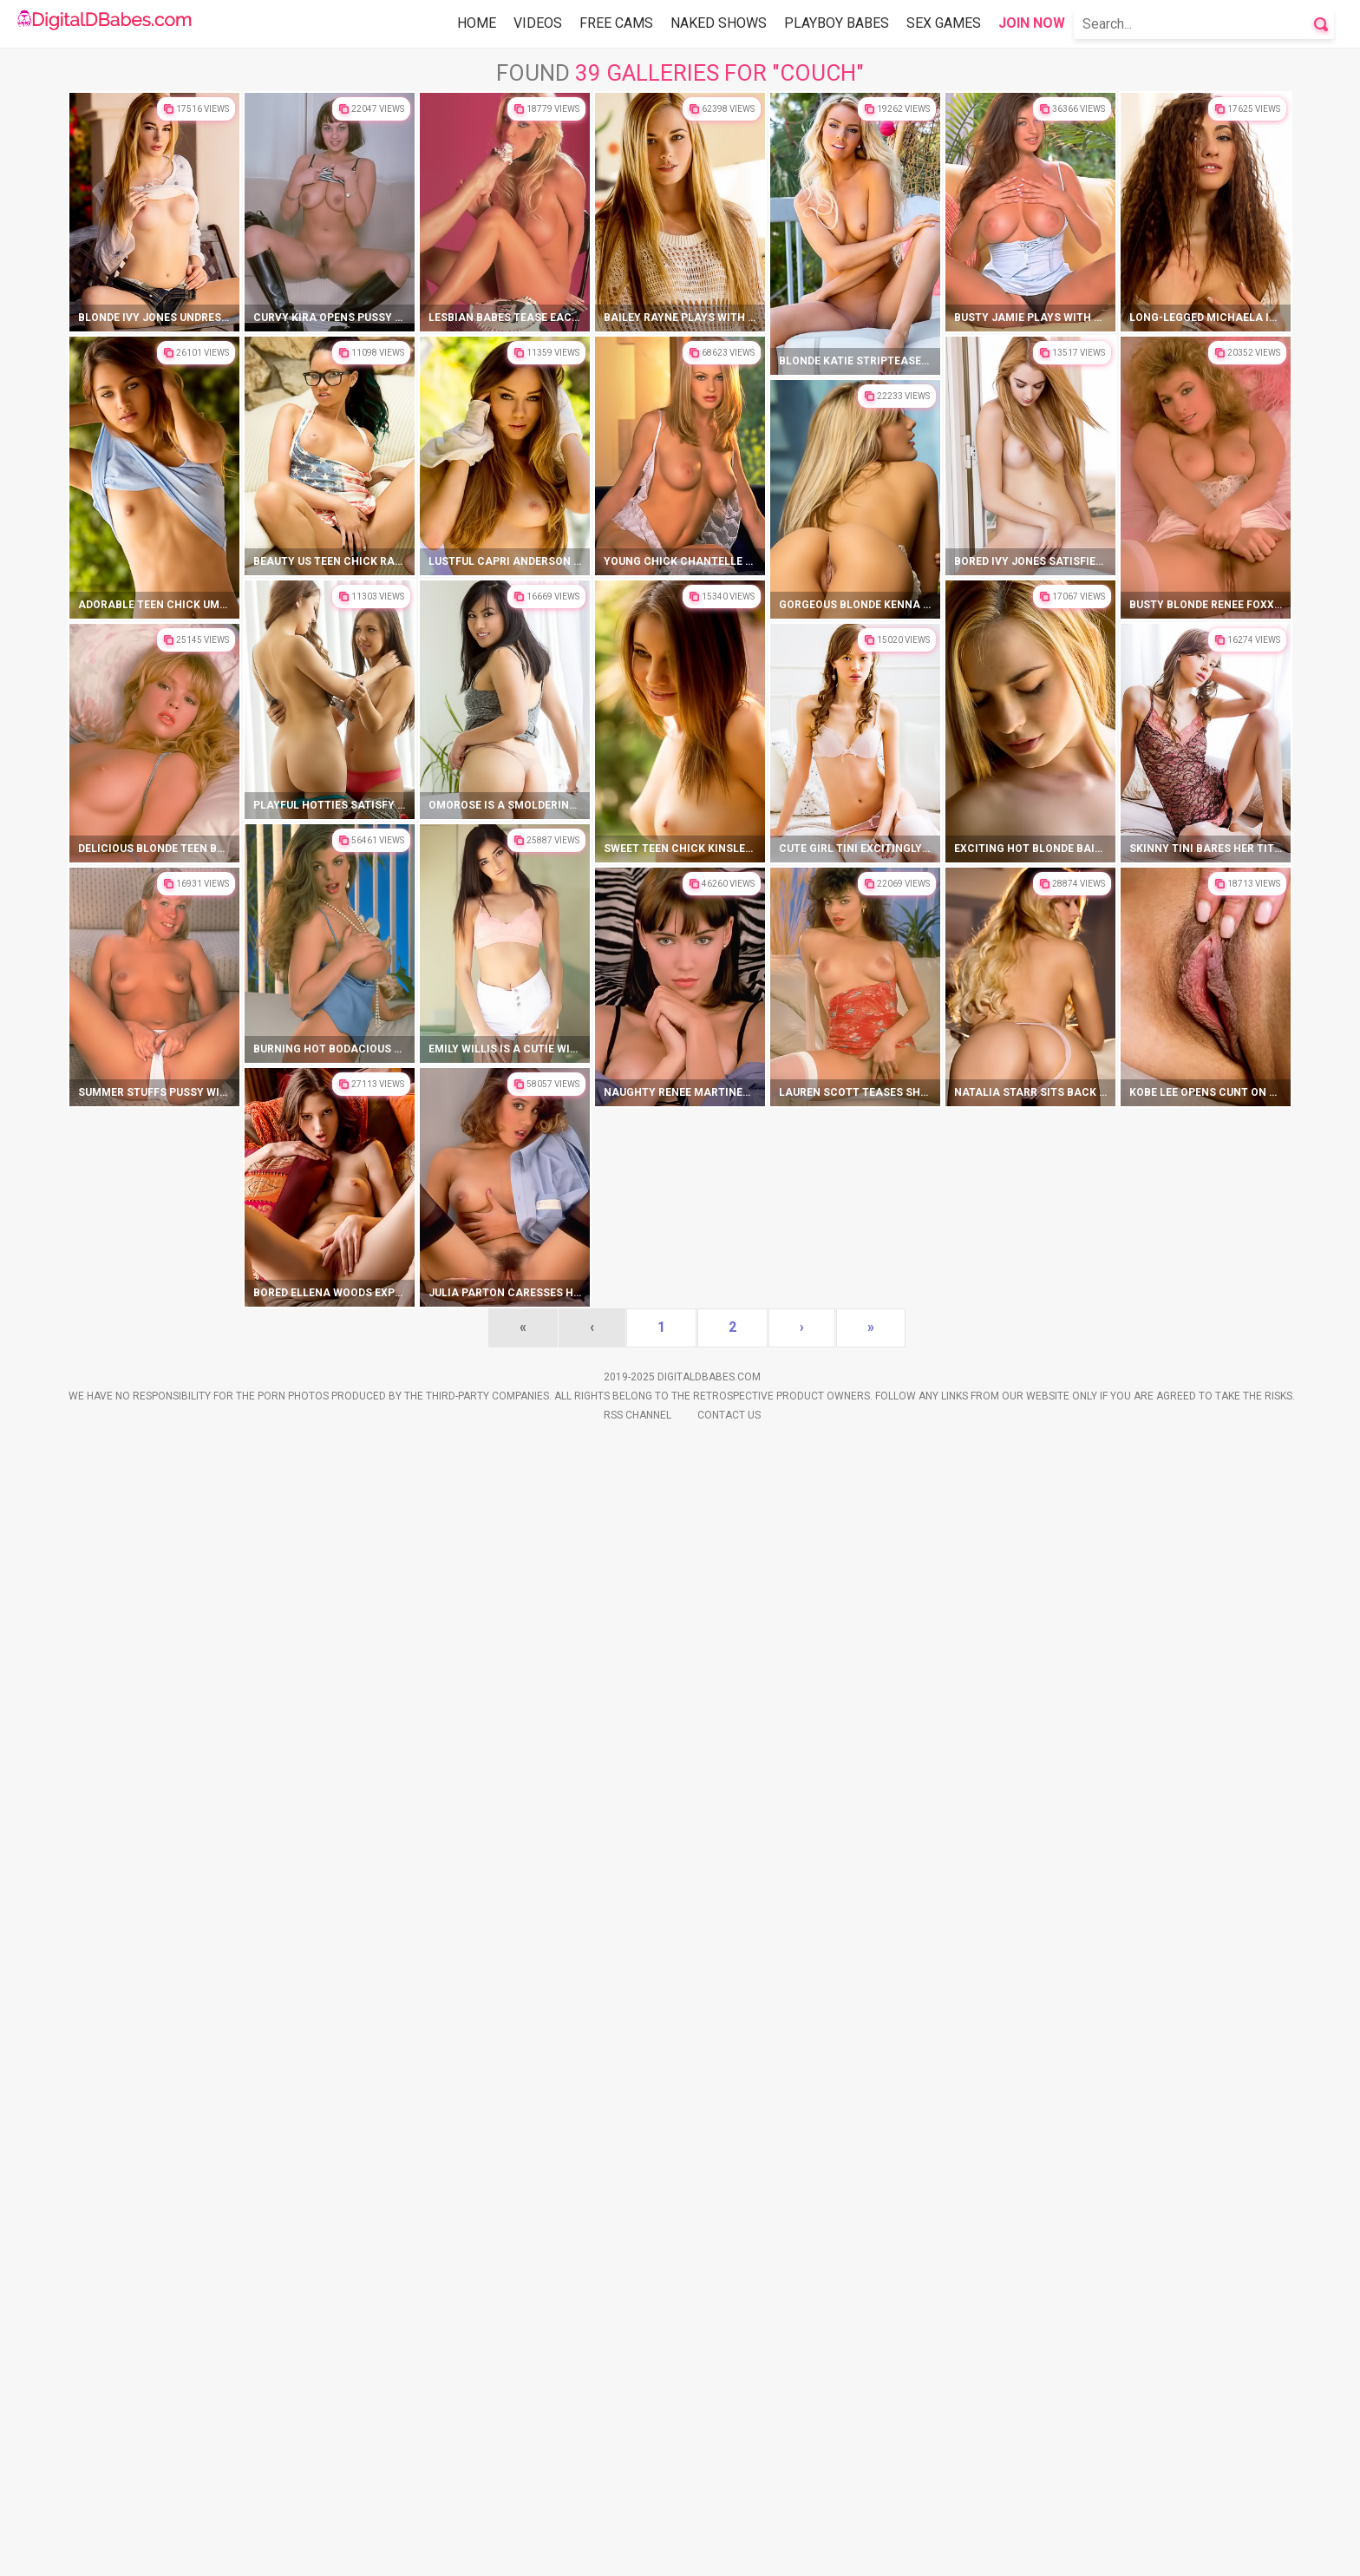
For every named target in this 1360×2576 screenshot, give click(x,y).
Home (476, 23)
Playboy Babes (836, 23)
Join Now (1031, 23)
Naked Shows (718, 23)
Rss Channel (637, 2551)
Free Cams (616, 23)
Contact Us (729, 2551)
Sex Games (943, 23)
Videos (537, 23)
